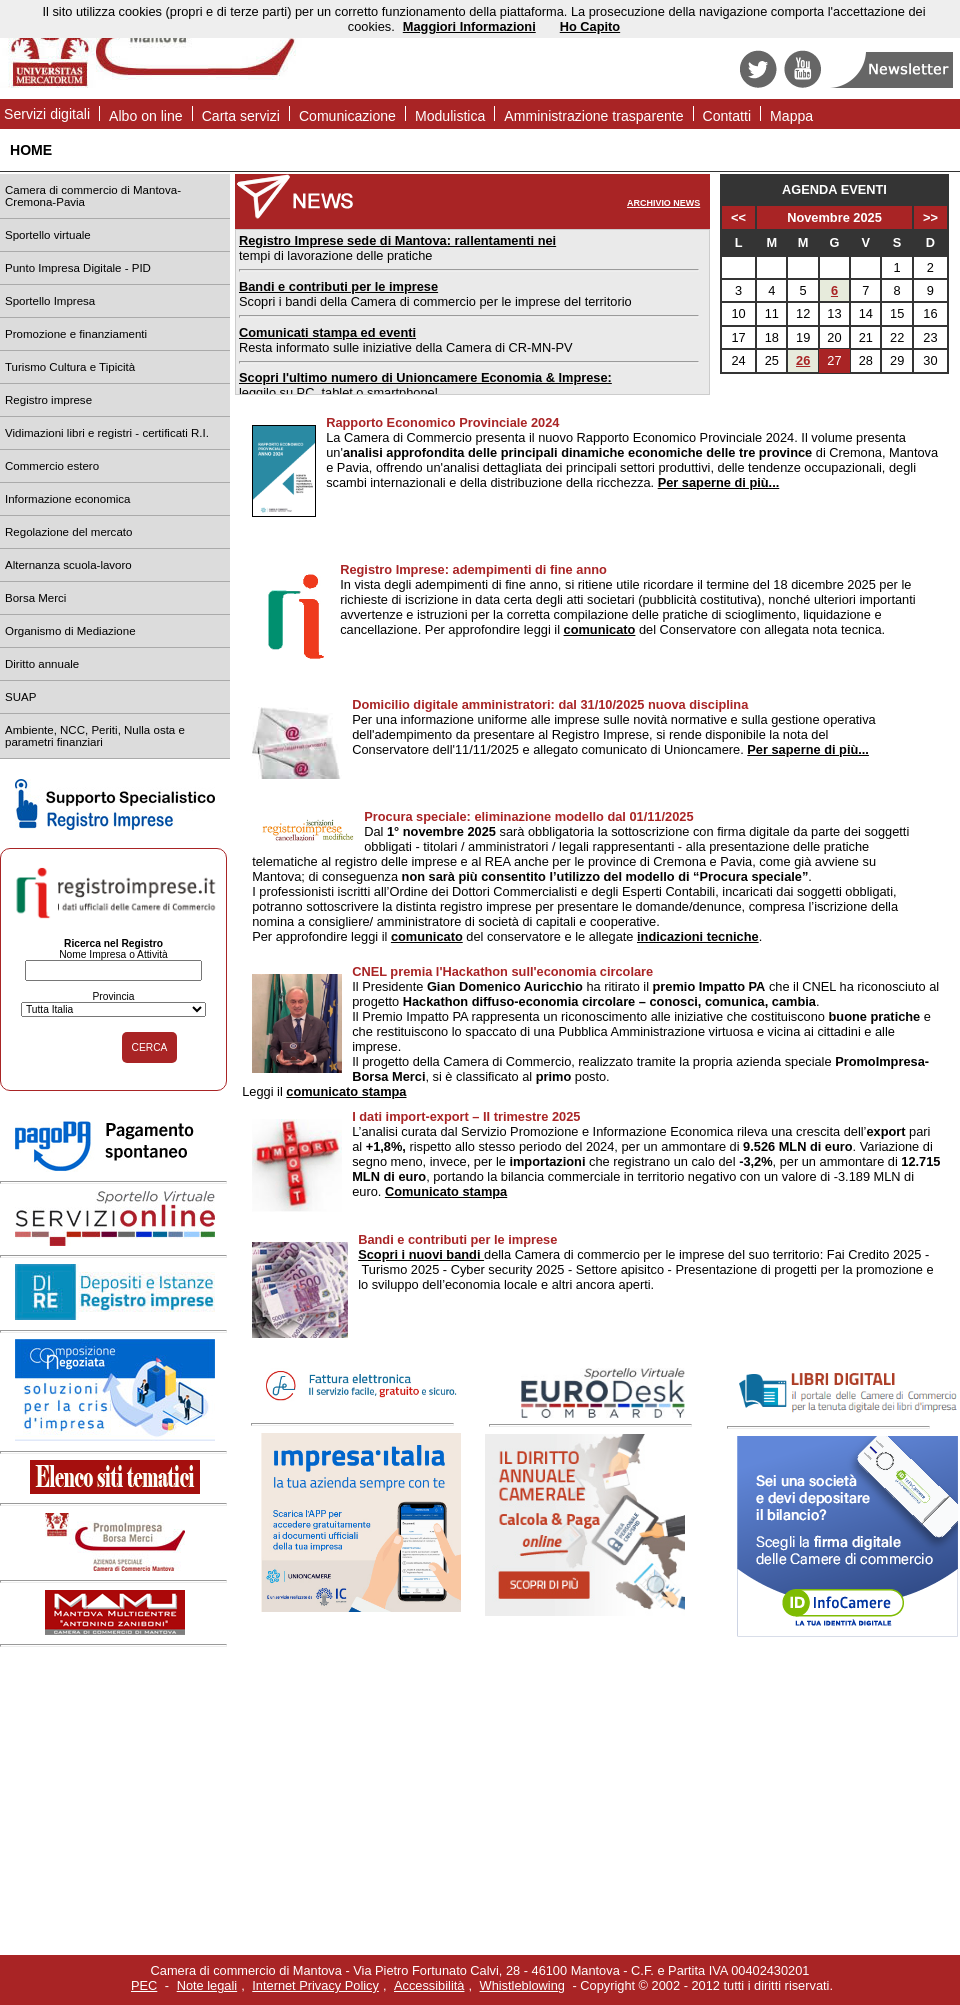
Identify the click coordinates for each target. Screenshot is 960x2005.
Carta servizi (241, 116)
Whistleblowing (522, 1985)
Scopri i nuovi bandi (421, 1254)
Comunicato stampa (446, 1191)
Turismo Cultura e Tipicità (70, 367)
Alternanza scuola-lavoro (68, 565)
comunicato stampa (346, 1091)
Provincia (113, 996)
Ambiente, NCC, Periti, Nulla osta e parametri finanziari (95, 736)
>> (930, 217)
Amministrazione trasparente (593, 116)
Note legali (207, 1985)
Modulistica (450, 116)
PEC (144, 1985)
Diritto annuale (42, 664)
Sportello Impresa (50, 301)
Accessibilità (429, 1985)
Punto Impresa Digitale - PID (78, 268)
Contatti (727, 116)
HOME (31, 150)
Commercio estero (52, 466)
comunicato (600, 629)
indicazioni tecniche (698, 936)
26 (803, 360)
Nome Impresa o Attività (113, 954)
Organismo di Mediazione (70, 631)
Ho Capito (590, 26)
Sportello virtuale (48, 235)
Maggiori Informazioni (469, 26)
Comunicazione (347, 116)
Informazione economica (67, 499)
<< (738, 217)
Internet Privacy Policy (315, 1985)
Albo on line (146, 116)
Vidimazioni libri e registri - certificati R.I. (107, 433)
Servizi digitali (47, 114)
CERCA (150, 1047)
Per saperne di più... (719, 482)
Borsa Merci (35, 598)
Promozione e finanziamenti (76, 334)
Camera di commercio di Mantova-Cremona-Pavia (93, 196)
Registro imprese (48, 400)
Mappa (791, 116)
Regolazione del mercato (68, 532)
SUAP (20, 697)
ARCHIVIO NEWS (663, 203)
